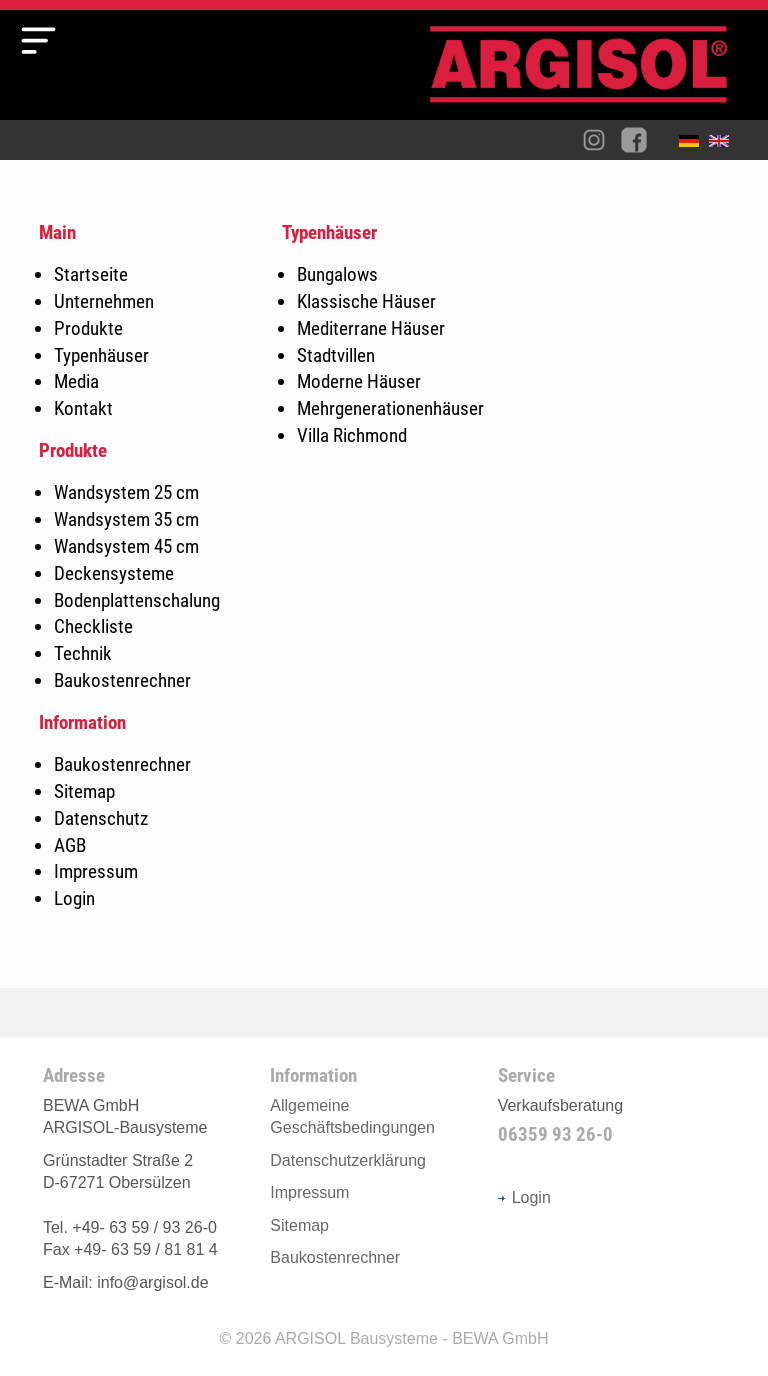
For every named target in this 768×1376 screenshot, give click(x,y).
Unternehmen (104, 301)
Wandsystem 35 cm (126, 519)
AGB (70, 845)
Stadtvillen (336, 355)
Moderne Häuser (359, 381)
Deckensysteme (114, 573)
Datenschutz (101, 818)
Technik (83, 653)
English (724, 145)
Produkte (88, 328)
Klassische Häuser (366, 301)
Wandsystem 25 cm (126, 492)
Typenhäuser (101, 355)
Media (76, 381)
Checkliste (93, 626)
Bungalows (337, 274)
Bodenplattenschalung (137, 600)
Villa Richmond (352, 435)
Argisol (589, 72)
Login (74, 898)
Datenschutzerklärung (348, 1160)
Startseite (91, 274)
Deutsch (694, 145)
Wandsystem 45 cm (126, 546)
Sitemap (84, 791)
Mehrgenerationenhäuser (390, 408)
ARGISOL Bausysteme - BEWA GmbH (412, 1338)
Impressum (96, 871)
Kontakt (83, 408)
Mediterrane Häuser (371, 328)
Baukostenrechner (122, 680)
